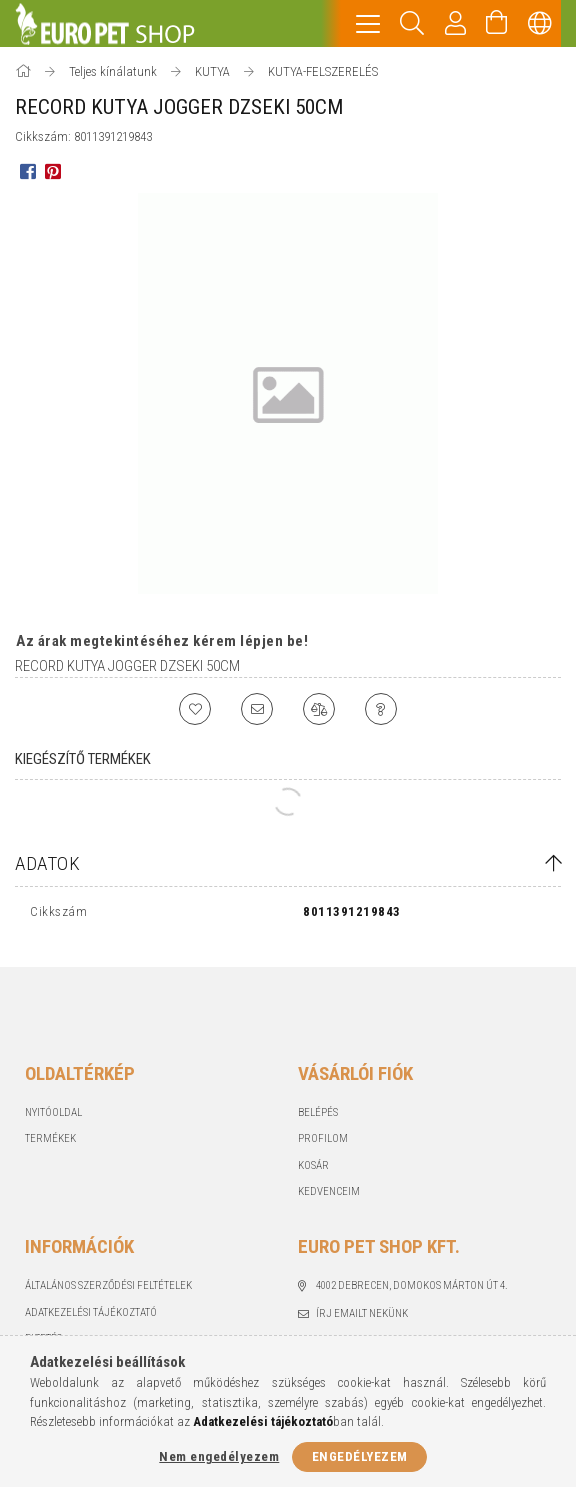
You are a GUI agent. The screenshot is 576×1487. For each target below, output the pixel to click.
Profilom (323, 1138)
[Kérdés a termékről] (381, 709)
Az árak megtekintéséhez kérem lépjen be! (162, 641)
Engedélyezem (360, 1456)
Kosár (313, 1165)
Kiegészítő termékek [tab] (83, 759)
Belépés (318, 1112)
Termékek (50, 1138)
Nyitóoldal (53, 1112)
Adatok (47, 863)
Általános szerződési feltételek (108, 1285)
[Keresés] (412, 23)
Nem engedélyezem (219, 1456)
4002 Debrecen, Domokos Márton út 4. (412, 1285)
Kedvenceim (329, 1191)
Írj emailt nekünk (362, 1313)
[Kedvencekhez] (195, 709)
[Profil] (456, 23)
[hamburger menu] (368, 23)
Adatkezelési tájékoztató (91, 1312)
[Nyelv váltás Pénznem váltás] (540, 23)
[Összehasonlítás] (319, 709)
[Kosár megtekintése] (497, 23)
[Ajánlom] (257, 709)
